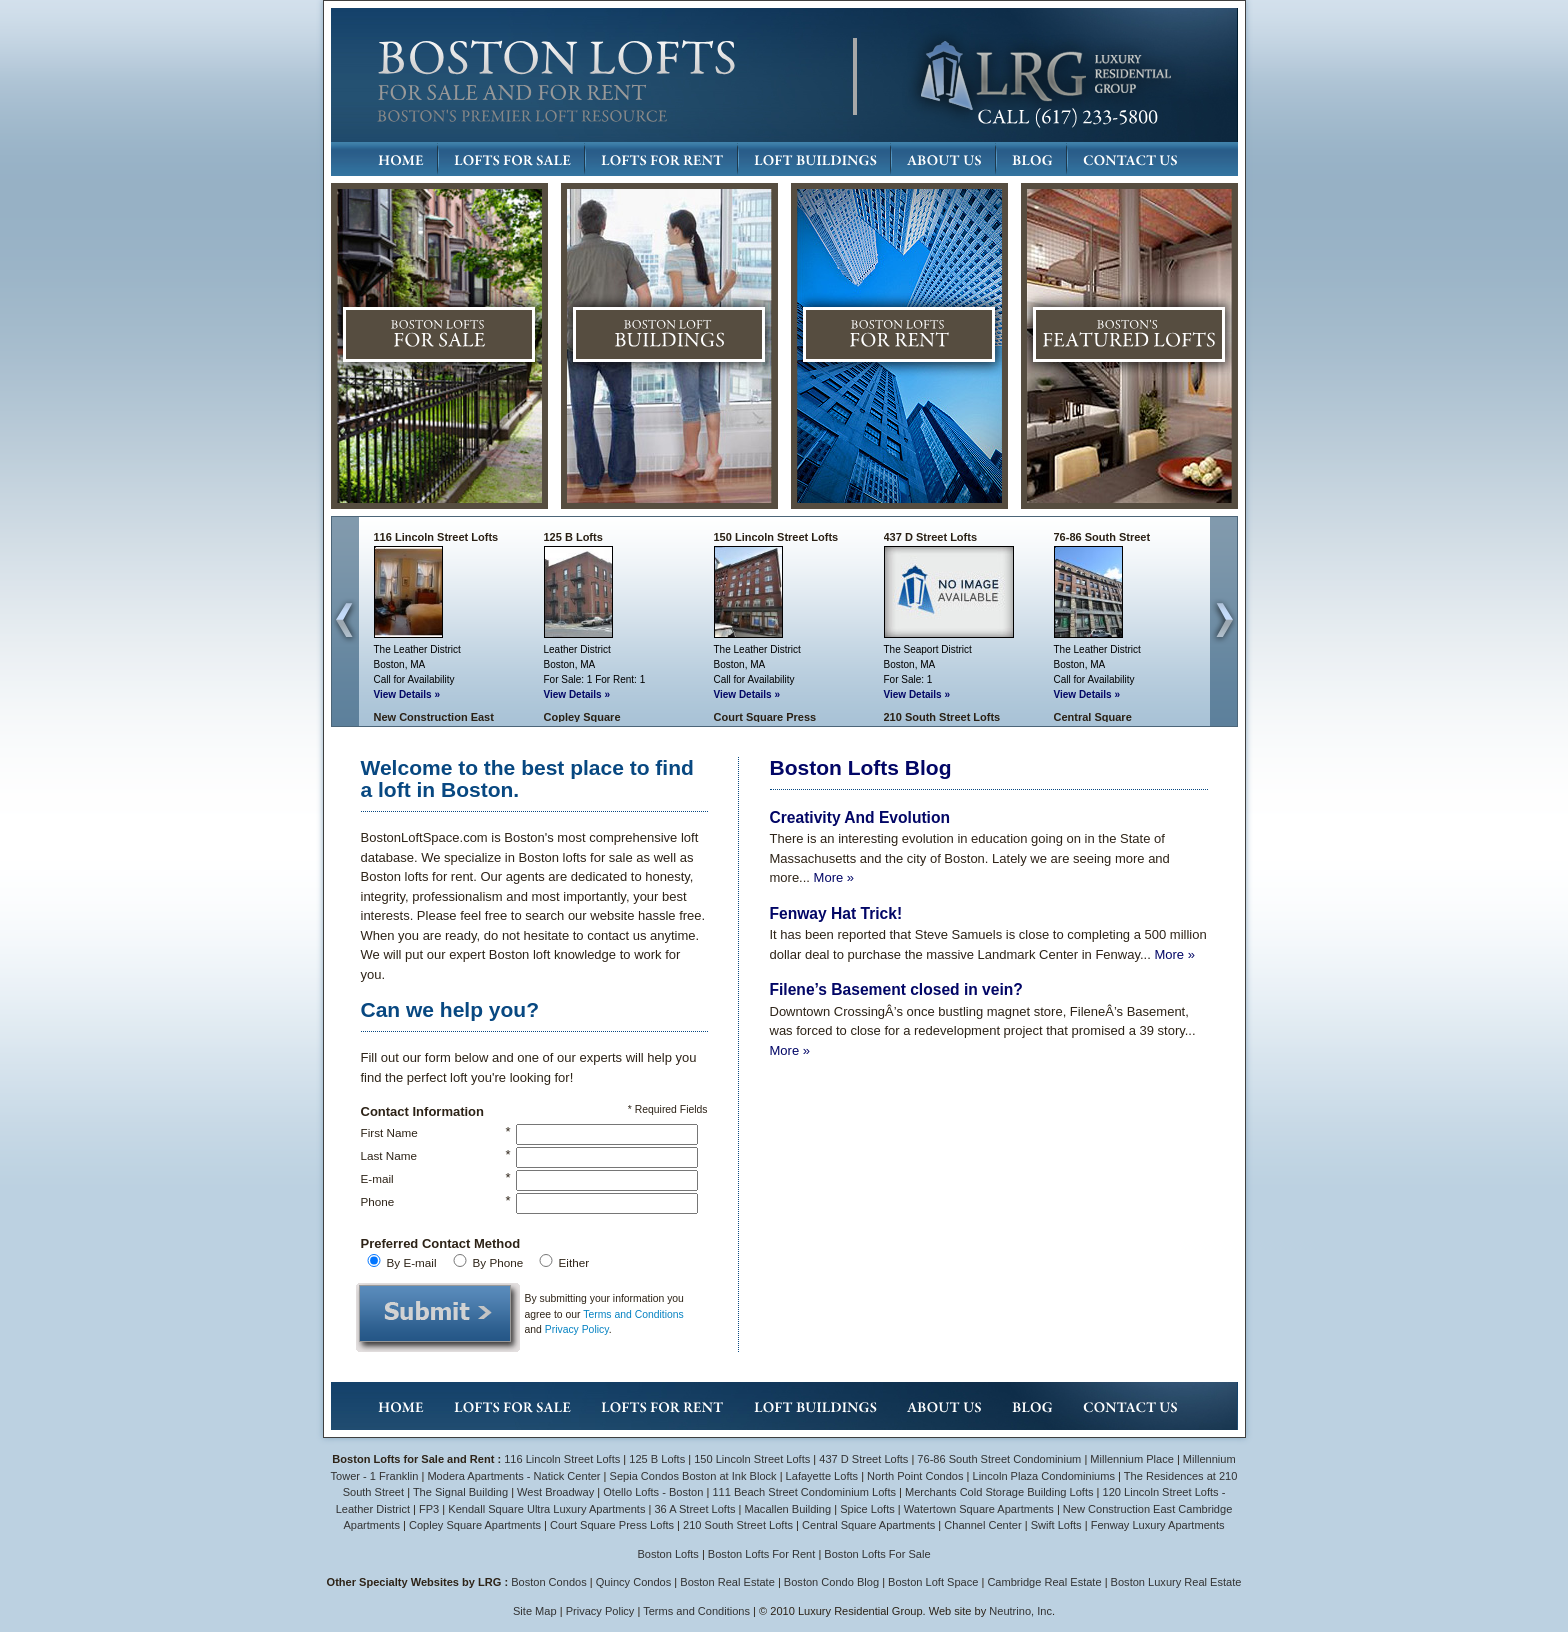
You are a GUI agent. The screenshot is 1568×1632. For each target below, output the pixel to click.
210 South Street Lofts (942, 717)
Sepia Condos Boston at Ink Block (693, 1476)
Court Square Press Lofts (612, 1525)
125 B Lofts (573, 537)
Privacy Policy (577, 1329)
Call (382, 679)
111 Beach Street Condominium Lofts (804, 1492)
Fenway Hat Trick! (836, 913)
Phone (378, 1201)
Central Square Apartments (868, 1525)
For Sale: (564, 679)
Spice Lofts (867, 1509)
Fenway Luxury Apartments (1158, 1525)
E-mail (377, 1178)
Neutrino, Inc (1020, 1611)
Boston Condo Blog (831, 1582)
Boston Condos (549, 1582)
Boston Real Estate (727, 1582)
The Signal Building (460, 1492)
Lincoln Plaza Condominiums (1044, 1476)
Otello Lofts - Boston (654, 1492)
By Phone (498, 1262)
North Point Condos (915, 1476)
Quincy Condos (634, 1582)
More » (834, 877)
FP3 (430, 1509)
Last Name (389, 1155)
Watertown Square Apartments (979, 1509)
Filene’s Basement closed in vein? (896, 989)
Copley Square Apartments (475, 1525)
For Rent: (616, 679)
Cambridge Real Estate (1044, 1582)
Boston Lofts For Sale (877, 1554)
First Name (389, 1132)
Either (574, 1262)
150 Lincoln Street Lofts (776, 537)
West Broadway (555, 1492)
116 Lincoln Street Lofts (436, 537)
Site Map (535, 1611)
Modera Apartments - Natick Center (513, 1476)
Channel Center (982, 1525)
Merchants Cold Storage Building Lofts (999, 1492)
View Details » (407, 694)
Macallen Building (788, 1509)
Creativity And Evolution (860, 817)
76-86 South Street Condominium (999, 1459)
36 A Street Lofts (694, 1509)
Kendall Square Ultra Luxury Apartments (546, 1509)
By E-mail (412, 1262)
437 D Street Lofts (931, 537)
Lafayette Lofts (822, 1476)
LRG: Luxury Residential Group (1044, 76)
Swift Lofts (1056, 1525)
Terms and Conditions (633, 1314)
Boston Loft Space (933, 1582)
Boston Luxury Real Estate (1176, 1582)
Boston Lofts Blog (861, 767)
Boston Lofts (667, 1554)
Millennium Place (1132, 1459)
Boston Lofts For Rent (761, 1554)
